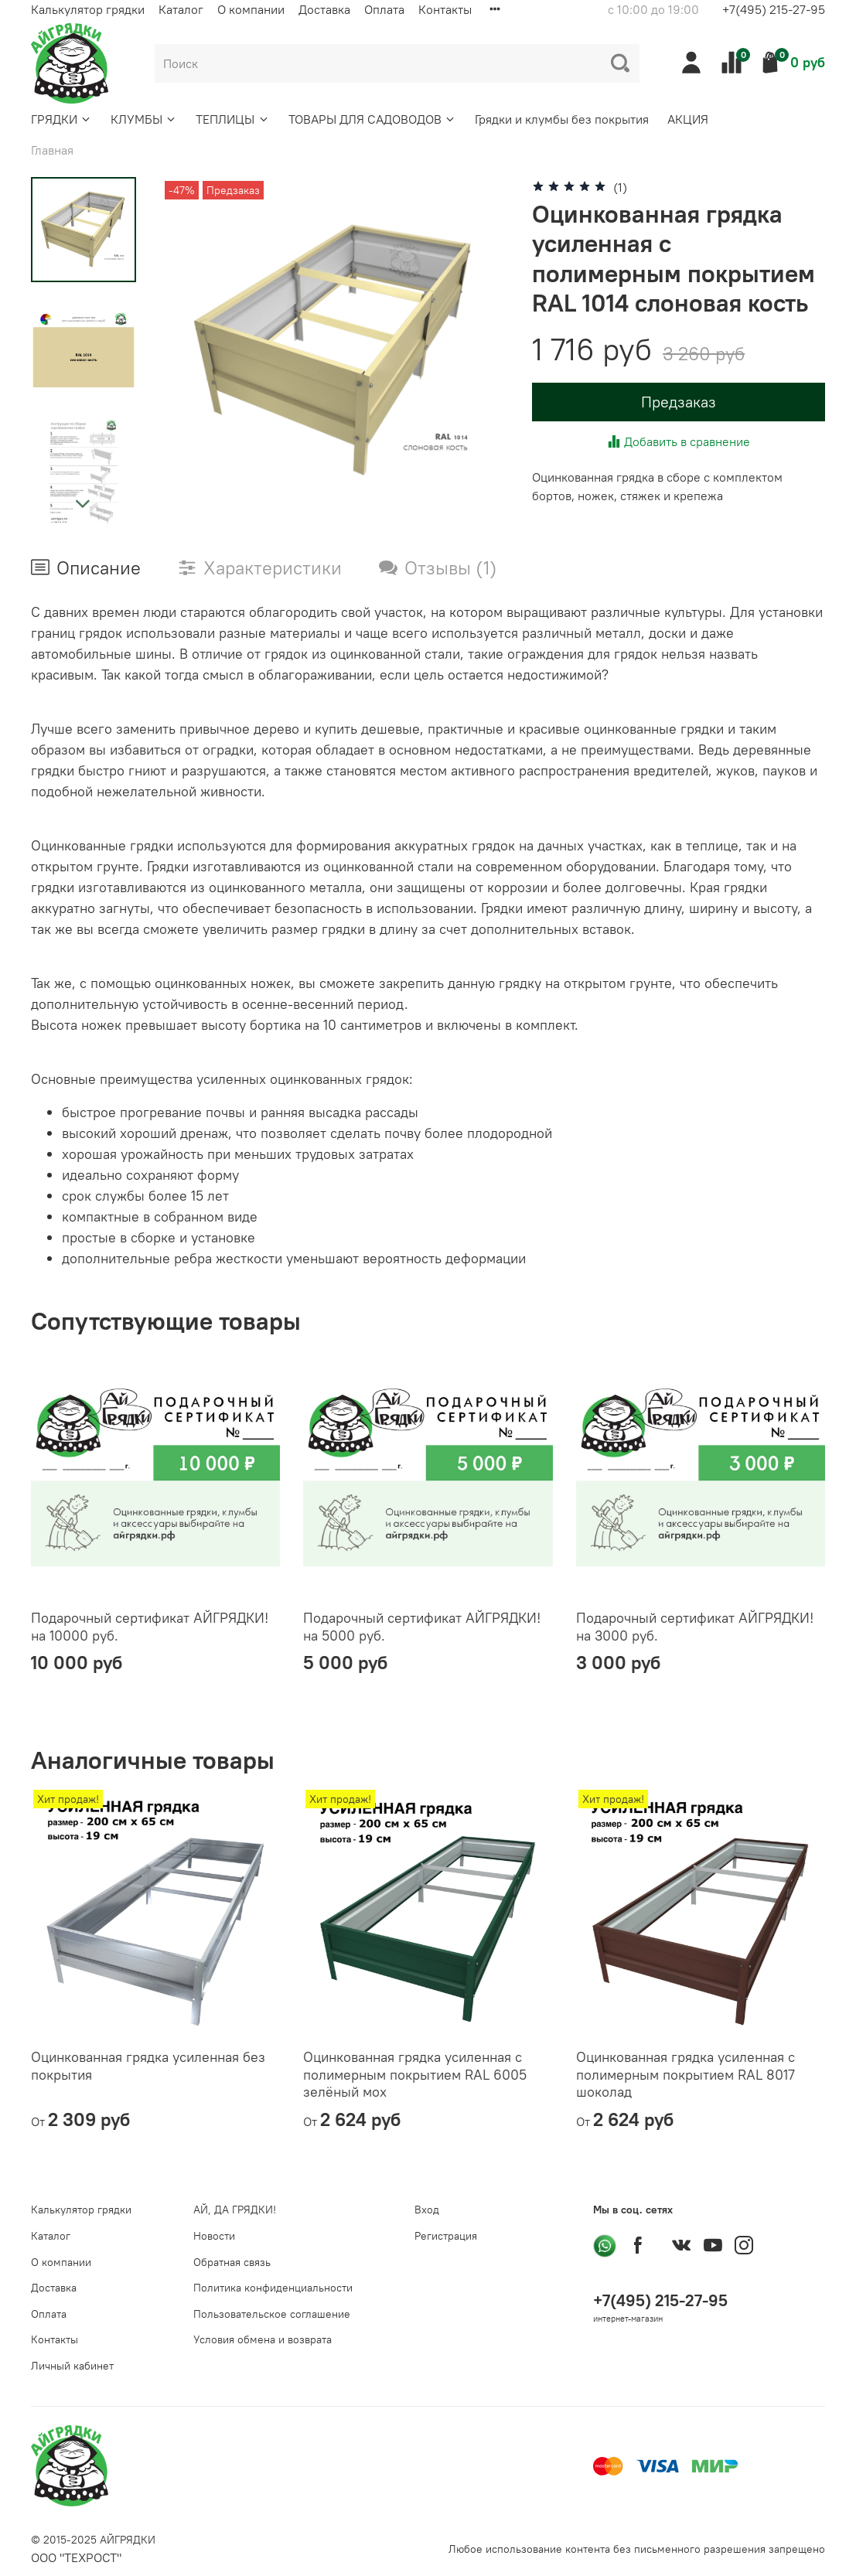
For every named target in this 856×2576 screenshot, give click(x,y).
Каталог (181, 9)
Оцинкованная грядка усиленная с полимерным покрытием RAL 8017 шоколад (685, 2075)
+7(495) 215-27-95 (773, 9)
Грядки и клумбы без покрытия (562, 119)
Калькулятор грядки (88, 9)
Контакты (445, 9)
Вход (426, 2210)
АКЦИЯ (687, 119)
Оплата (384, 9)
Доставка (324, 9)
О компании (251, 9)
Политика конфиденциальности (273, 2288)
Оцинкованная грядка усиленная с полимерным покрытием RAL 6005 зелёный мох (415, 2075)
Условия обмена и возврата (262, 2339)
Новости (214, 2236)
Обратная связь (232, 2262)
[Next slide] (83, 504)
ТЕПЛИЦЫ (232, 119)
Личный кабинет (72, 2366)
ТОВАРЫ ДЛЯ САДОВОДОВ (372, 119)
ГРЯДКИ (61, 119)
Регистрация (445, 2236)
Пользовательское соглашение (271, 2314)
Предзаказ (678, 401)
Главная (52, 150)
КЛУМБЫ (144, 119)
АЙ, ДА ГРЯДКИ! (234, 2210)
